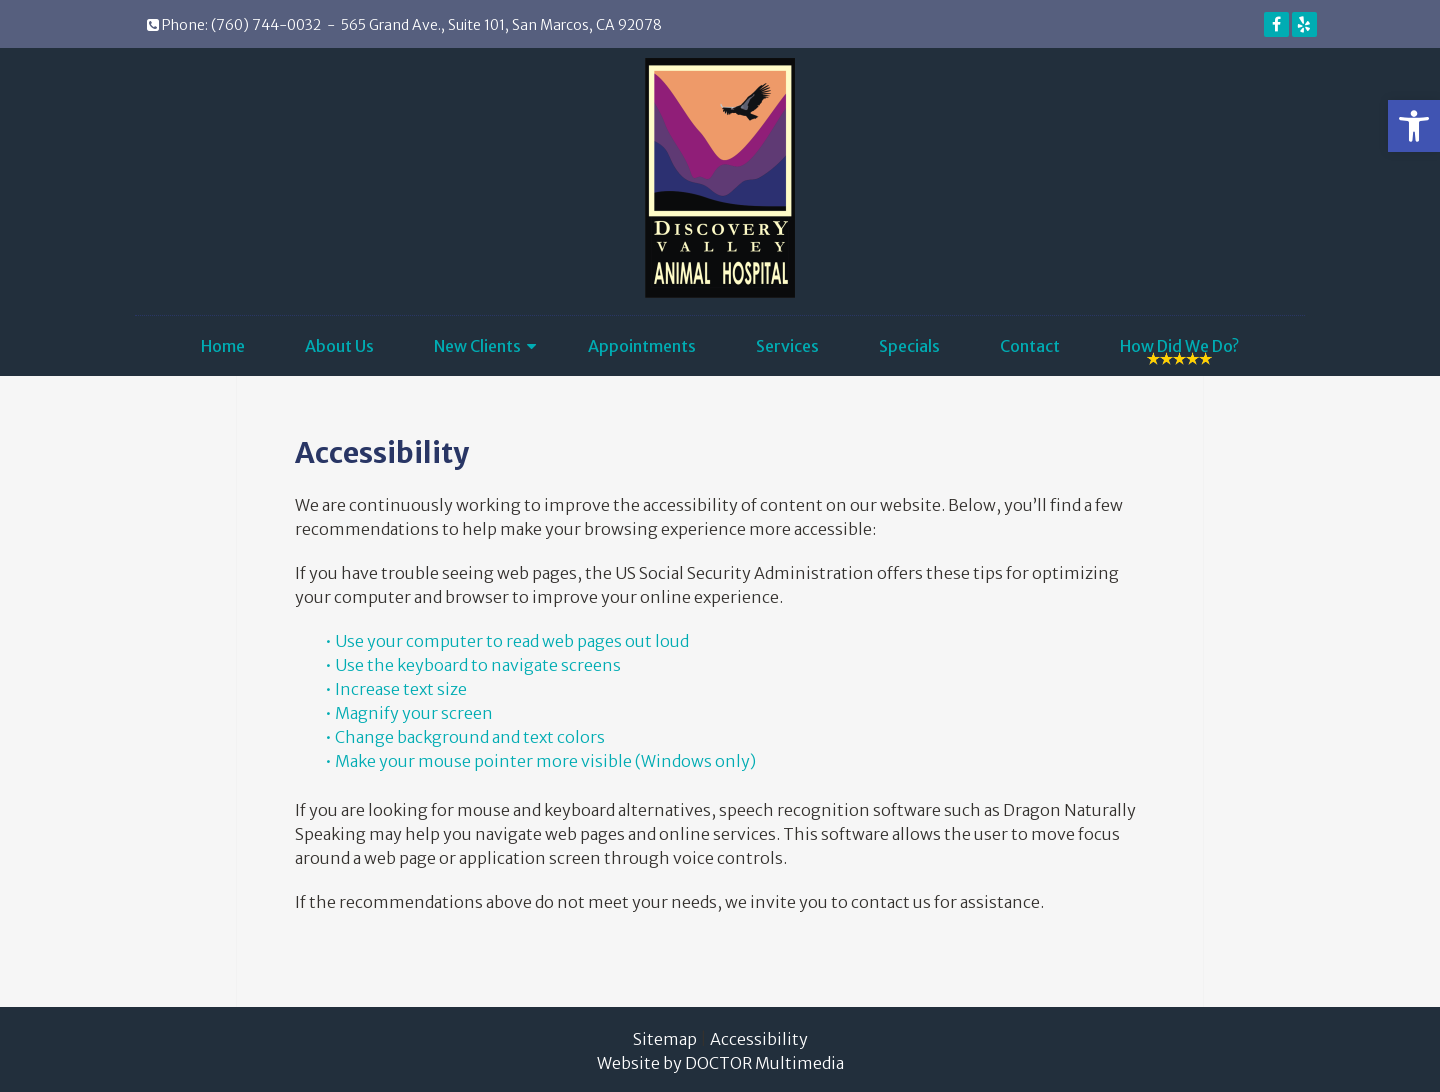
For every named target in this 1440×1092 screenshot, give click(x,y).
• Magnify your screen (410, 713)
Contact (1030, 346)
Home (223, 346)
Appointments (642, 346)
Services (787, 346)
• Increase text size (397, 689)
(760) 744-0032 (266, 25)
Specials (909, 346)
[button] (1414, 126)
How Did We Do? (1179, 346)
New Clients (477, 346)
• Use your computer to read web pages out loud (508, 641)
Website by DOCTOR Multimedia (720, 1063)
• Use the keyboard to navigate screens (474, 665)
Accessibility (759, 1039)
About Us (339, 346)
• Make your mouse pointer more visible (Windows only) (540, 761)
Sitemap (665, 1039)
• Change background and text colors (466, 737)
